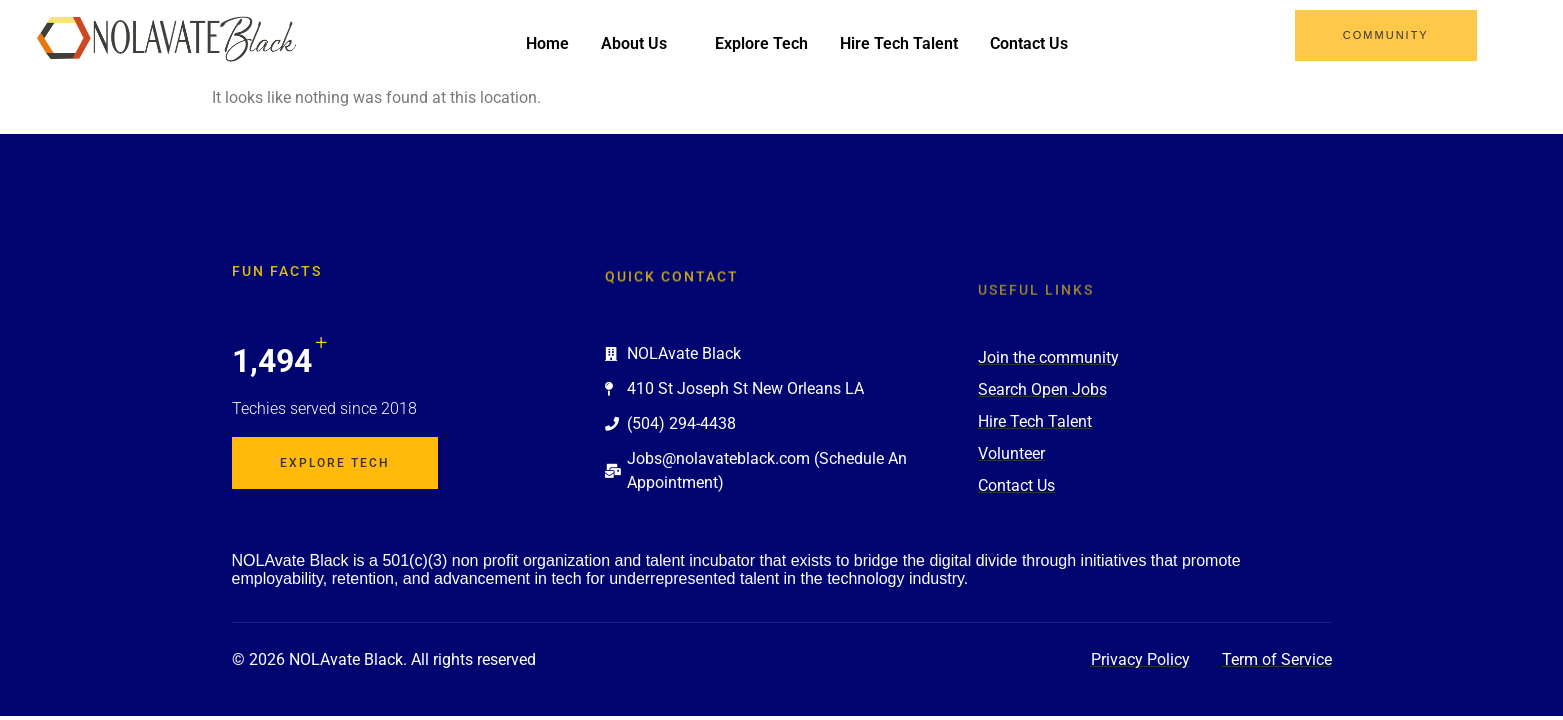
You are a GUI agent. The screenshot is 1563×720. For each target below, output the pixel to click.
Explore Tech (761, 43)
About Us (642, 43)
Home (547, 43)
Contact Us (1029, 43)
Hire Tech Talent (899, 43)
